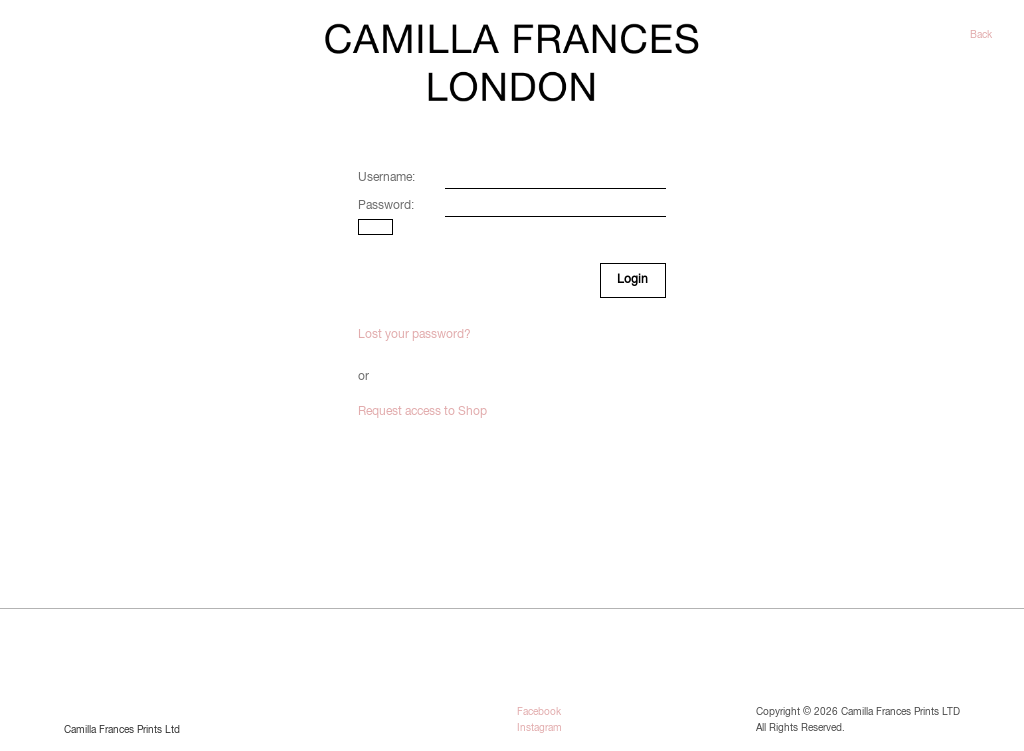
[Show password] (375, 227)
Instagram (539, 728)
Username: (386, 178)
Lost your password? (414, 335)
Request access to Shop (422, 412)
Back (981, 35)
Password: (386, 206)
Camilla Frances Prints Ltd (122, 730)
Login (632, 280)
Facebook (539, 712)
